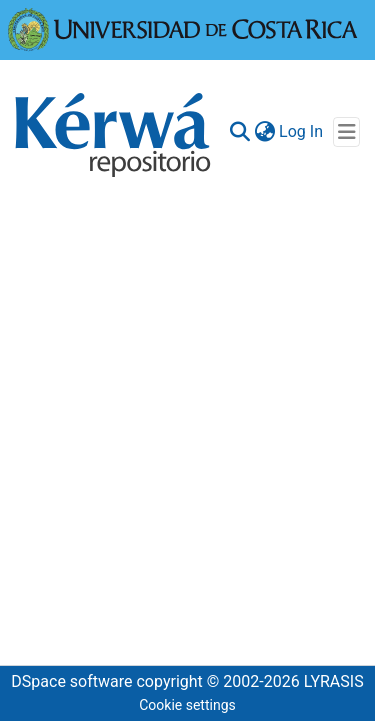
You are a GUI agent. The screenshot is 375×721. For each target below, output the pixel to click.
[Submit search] (239, 132)
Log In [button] (302, 131)
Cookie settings (187, 705)
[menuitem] (264, 132)
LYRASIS (334, 681)
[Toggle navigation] (346, 132)
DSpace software (71, 681)
